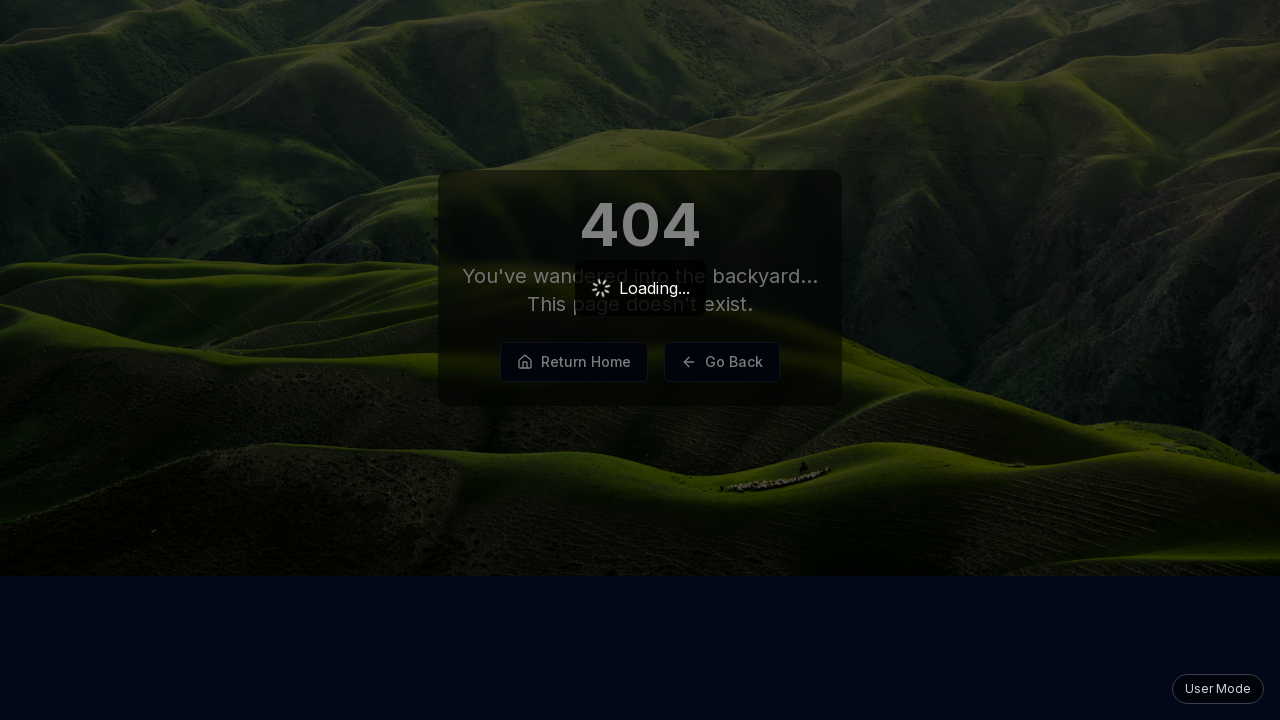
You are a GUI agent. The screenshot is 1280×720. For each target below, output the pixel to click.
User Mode (1218, 688)
